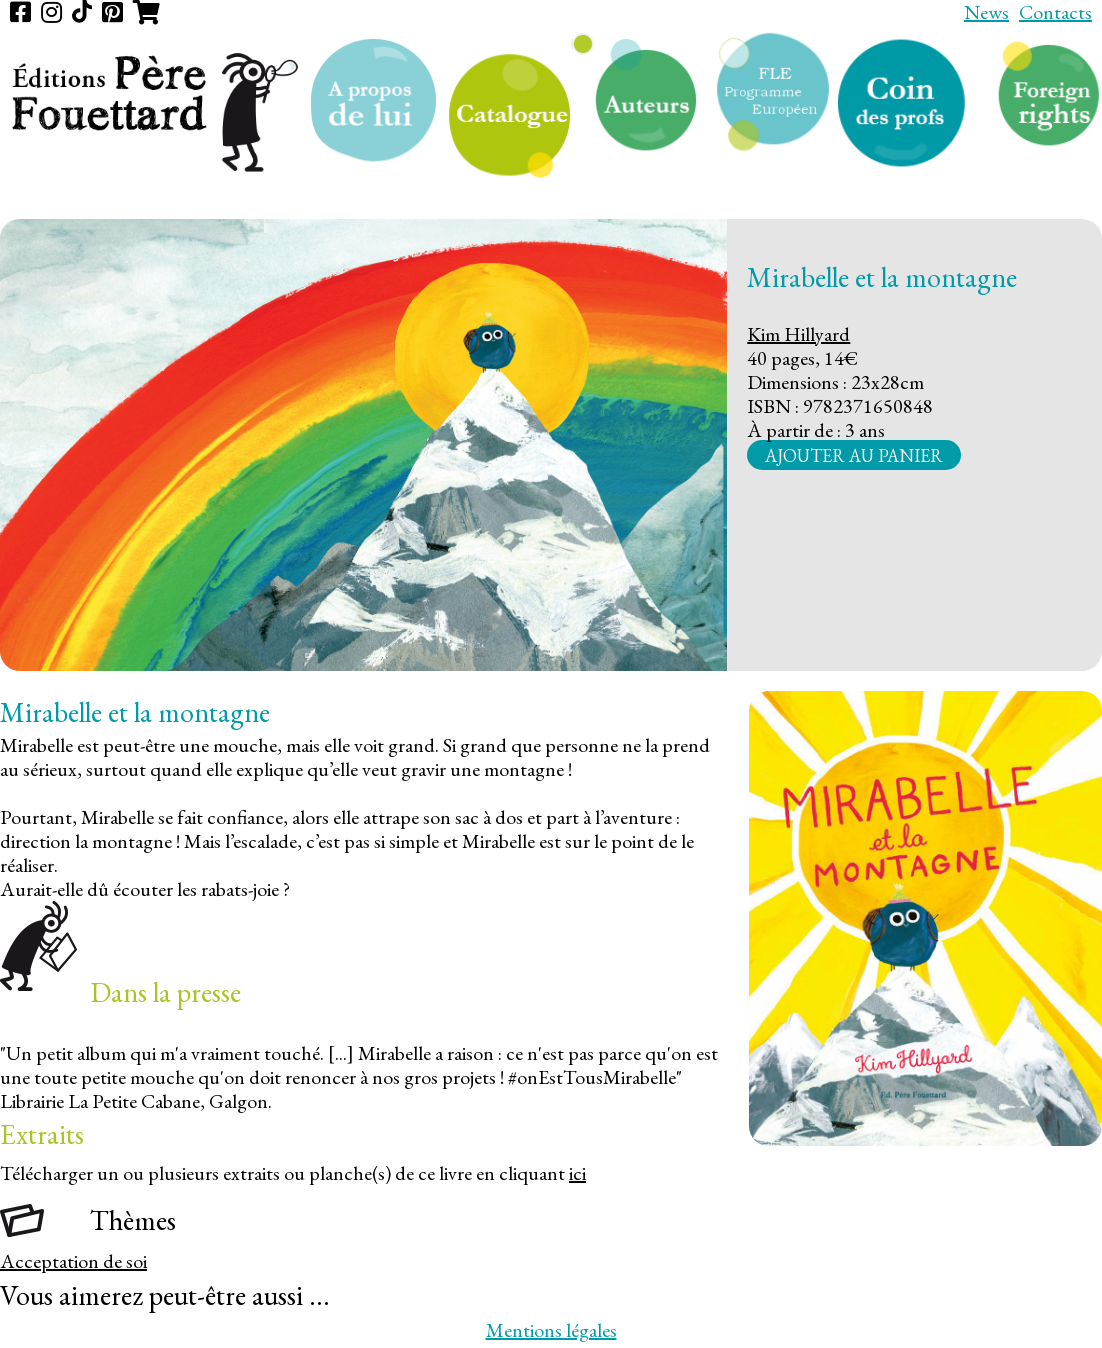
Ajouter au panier (854, 454)
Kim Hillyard (798, 334)
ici (577, 1173)
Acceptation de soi (73, 1261)
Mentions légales (551, 1330)
